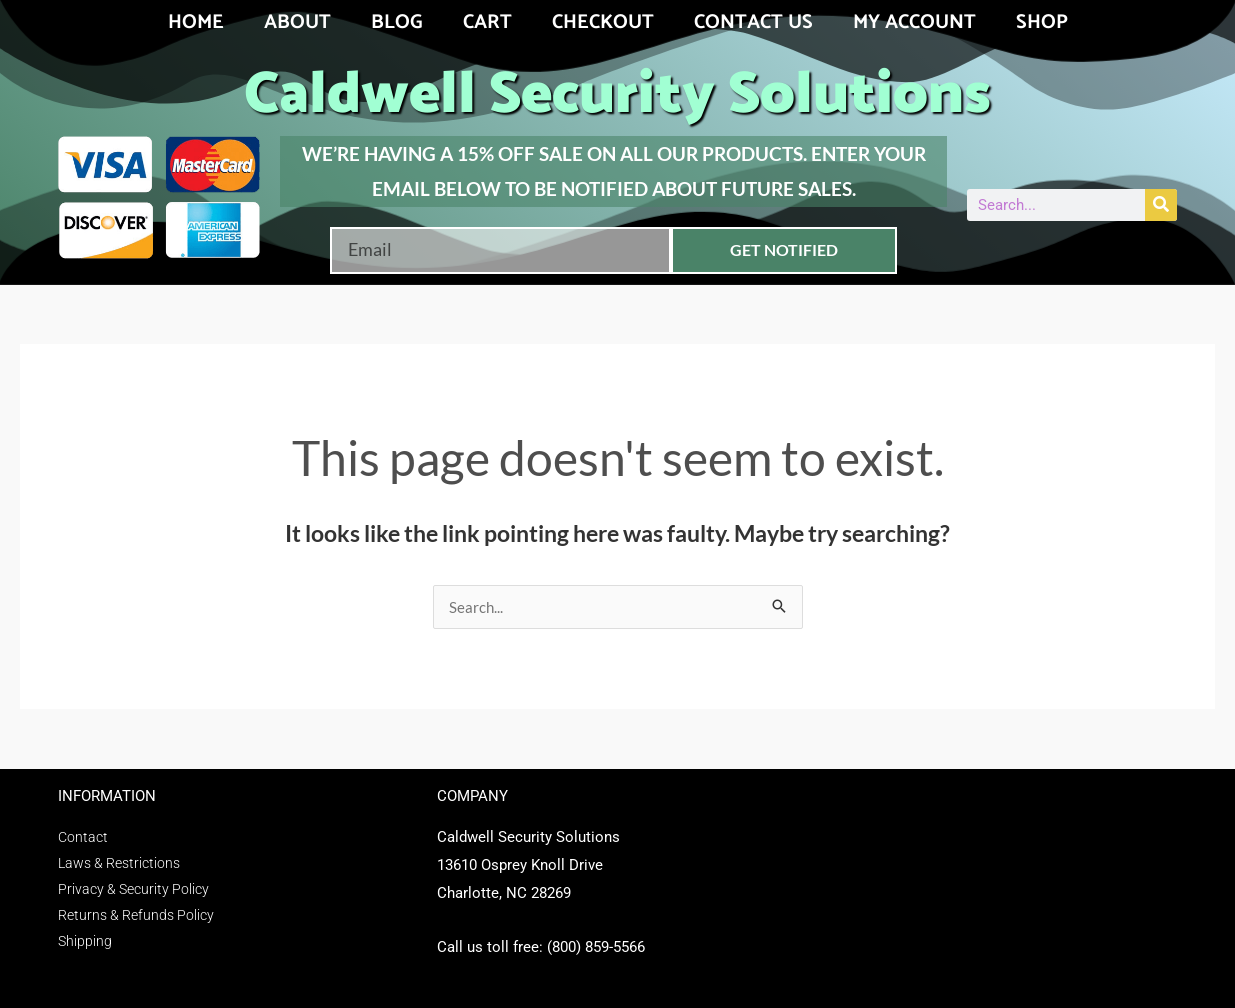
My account (914, 22)
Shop (1042, 22)
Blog (397, 22)
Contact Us (753, 22)
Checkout (603, 22)
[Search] (1161, 205)
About (297, 22)
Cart (487, 22)
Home (196, 22)
